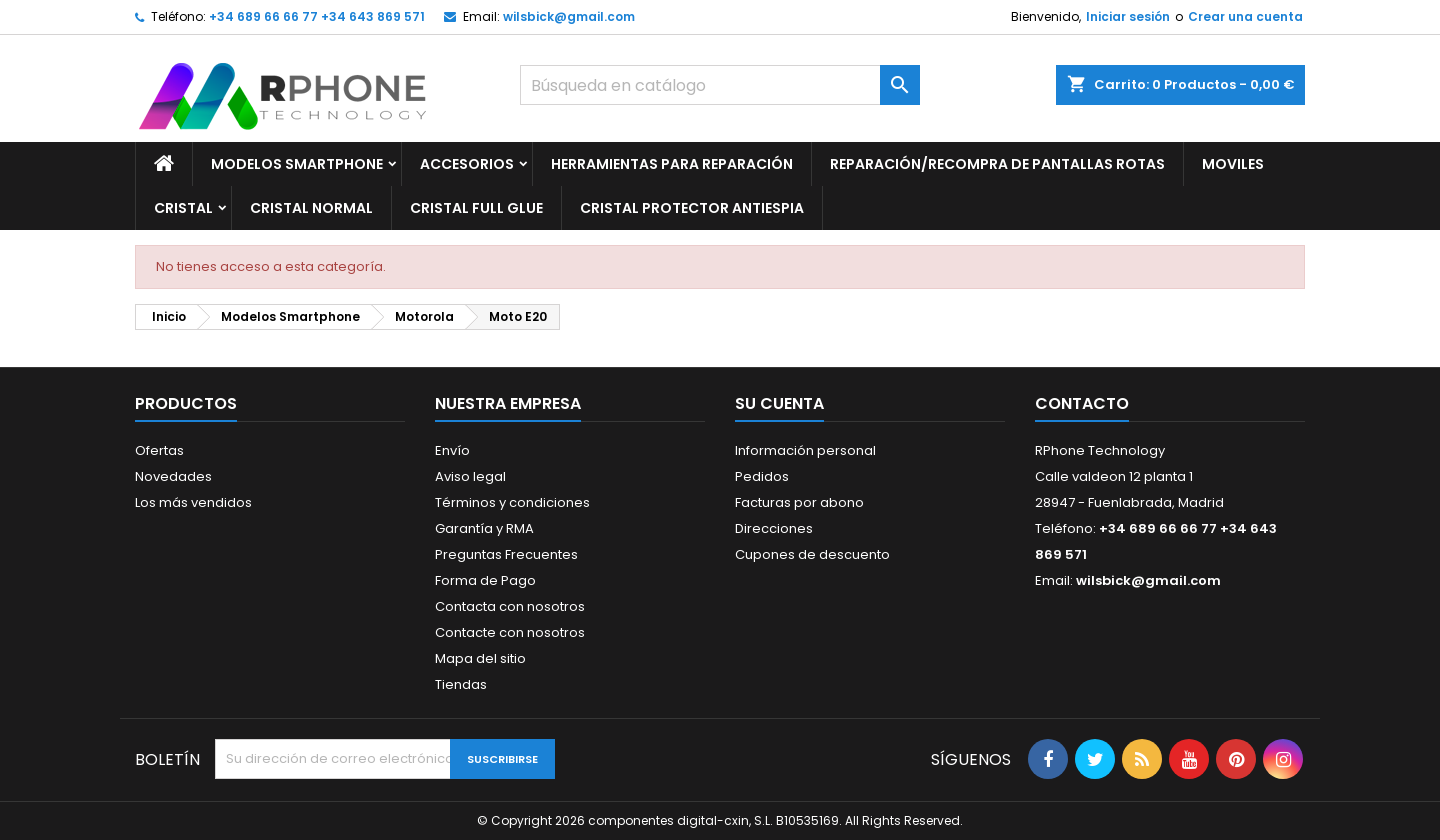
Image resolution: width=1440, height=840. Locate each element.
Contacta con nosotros (510, 606)
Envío (452, 450)
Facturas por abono (799, 502)
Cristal (183, 208)
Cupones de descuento (812, 554)
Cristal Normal (311, 208)
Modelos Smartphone (297, 164)
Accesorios (467, 164)
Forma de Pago (485, 580)
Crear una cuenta (1245, 16)
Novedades (173, 476)
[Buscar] (720, 85)
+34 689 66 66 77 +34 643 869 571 (317, 16)
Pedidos (762, 476)
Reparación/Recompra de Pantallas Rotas (997, 164)
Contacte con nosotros (510, 632)
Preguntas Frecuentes (506, 554)
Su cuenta (779, 403)
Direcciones (774, 528)
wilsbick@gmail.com (569, 16)
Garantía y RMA (484, 528)
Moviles (1233, 164)
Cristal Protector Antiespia (692, 208)
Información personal (805, 450)
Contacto (1082, 403)
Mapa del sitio (480, 658)
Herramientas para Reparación (672, 164)
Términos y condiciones (512, 502)
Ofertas (159, 450)
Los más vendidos (193, 502)
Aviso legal (470, 476)
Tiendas (461, 684)
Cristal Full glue (476, 208)
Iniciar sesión (1128, 16)
